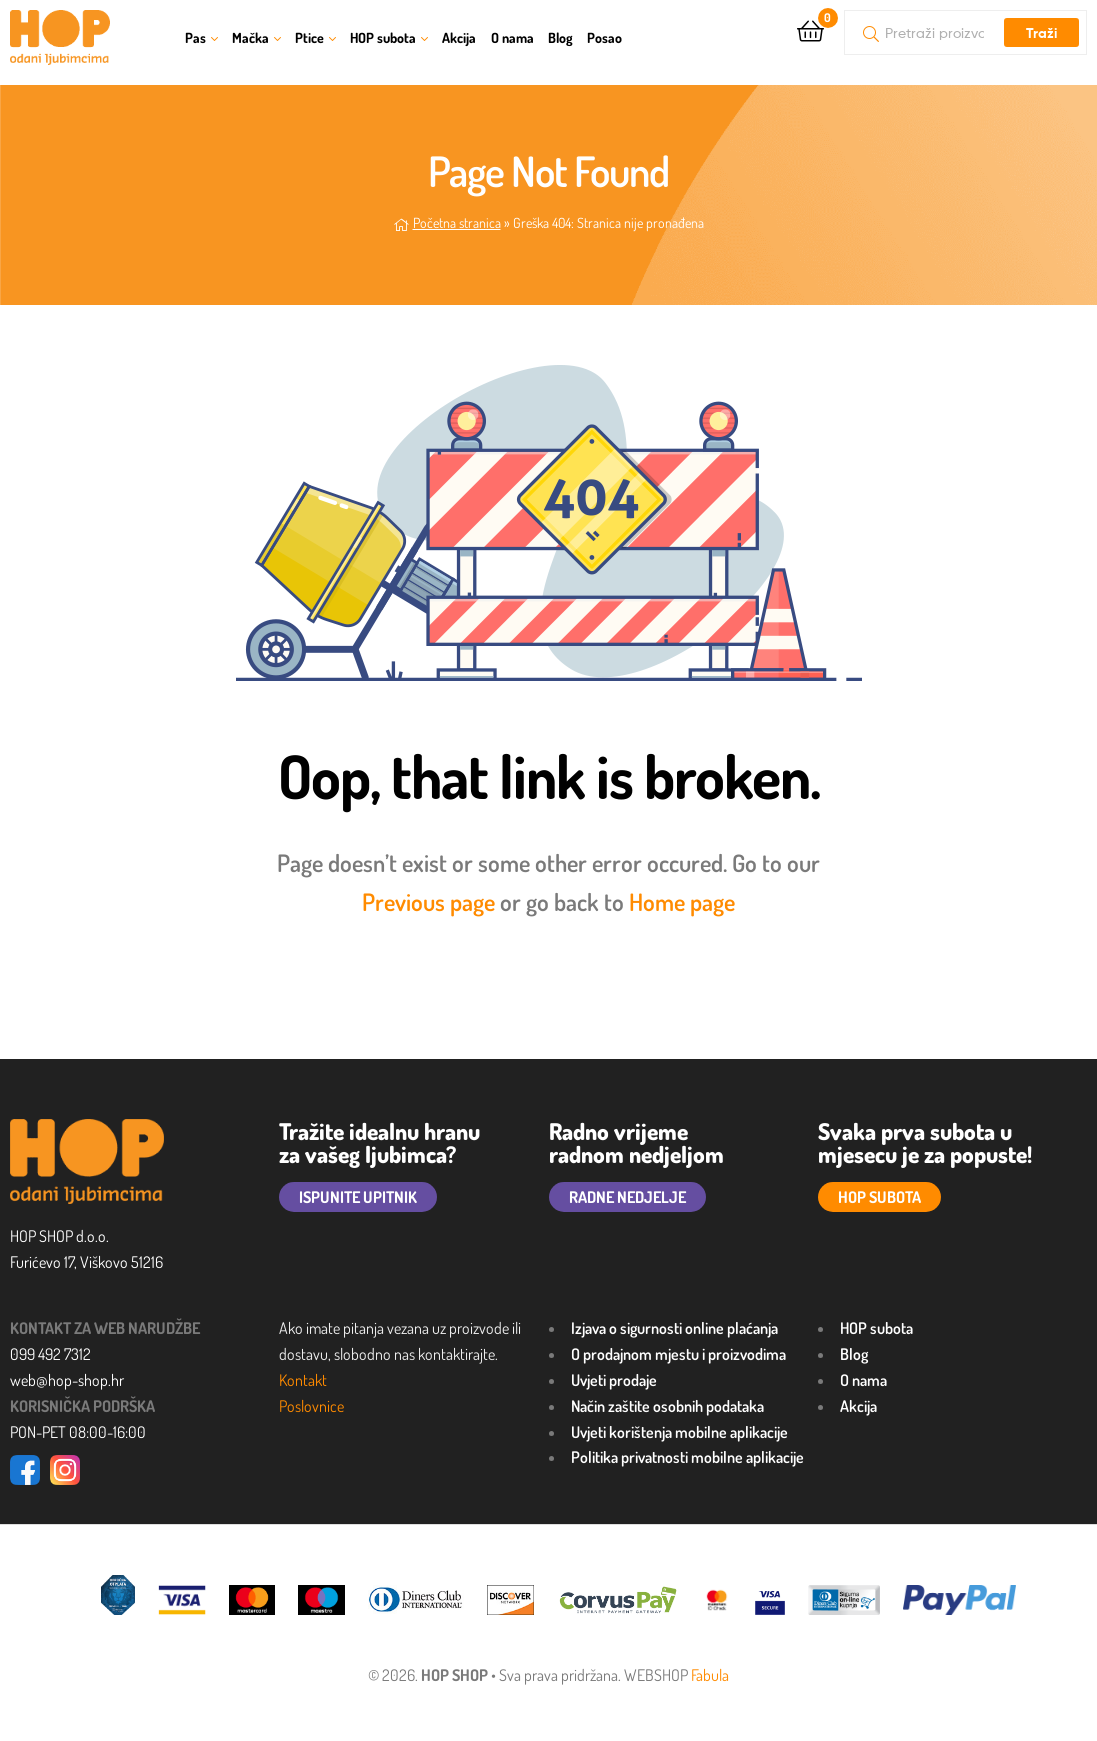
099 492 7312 (50, 1354)
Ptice (309, 37)
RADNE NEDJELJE (627, 1197)
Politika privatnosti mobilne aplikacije (687, 1457)
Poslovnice (311, 1406)
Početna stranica (457, 222)
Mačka (250, 37)
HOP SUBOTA (879, 1197)
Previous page (428, 901)
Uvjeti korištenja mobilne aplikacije (679, 1432)
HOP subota (383, 37)
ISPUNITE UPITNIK (358, 1197)
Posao (604, 37)
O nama (512, 37)
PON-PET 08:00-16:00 (78, 1432)
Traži (1041, 33)
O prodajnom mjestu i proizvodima (678, 1354)
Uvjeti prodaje (614, 1380)
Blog (560, 37)
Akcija (459, 37)
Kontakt (303, 1380)
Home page (682, 901)
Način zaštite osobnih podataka (667, 1406)
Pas (195, 37)
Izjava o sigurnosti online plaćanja (674, 1328)
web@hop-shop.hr (67, 1380)
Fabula (710, 1675)
